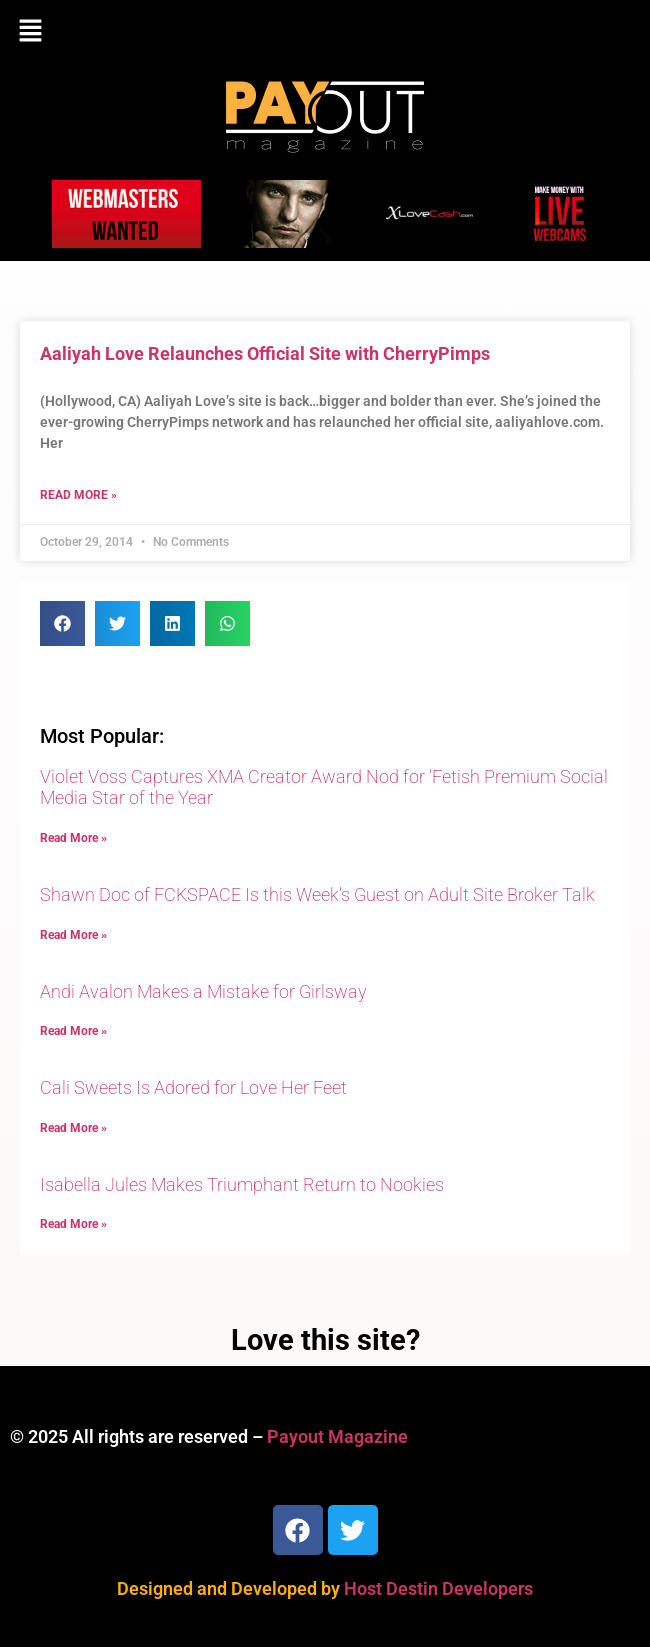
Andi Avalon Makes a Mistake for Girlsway (203, 991)
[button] (325, 32)
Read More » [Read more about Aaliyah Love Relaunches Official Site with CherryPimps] (78, 495)
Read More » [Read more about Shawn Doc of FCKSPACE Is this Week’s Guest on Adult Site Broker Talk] (73, 935)
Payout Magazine (337, 1436)
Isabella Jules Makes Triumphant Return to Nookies (242, 1184)
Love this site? (325, 1340)
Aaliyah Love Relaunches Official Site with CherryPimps (265, 353)
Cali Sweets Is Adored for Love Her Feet (193, 1087)
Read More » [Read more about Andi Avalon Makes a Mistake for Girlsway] (73, 1031)
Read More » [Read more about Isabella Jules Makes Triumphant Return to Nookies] (73, 1224)
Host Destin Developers (438, 1588)
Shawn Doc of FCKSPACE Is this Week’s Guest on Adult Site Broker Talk (317, 894)
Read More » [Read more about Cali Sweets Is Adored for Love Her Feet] (73, 1128)
